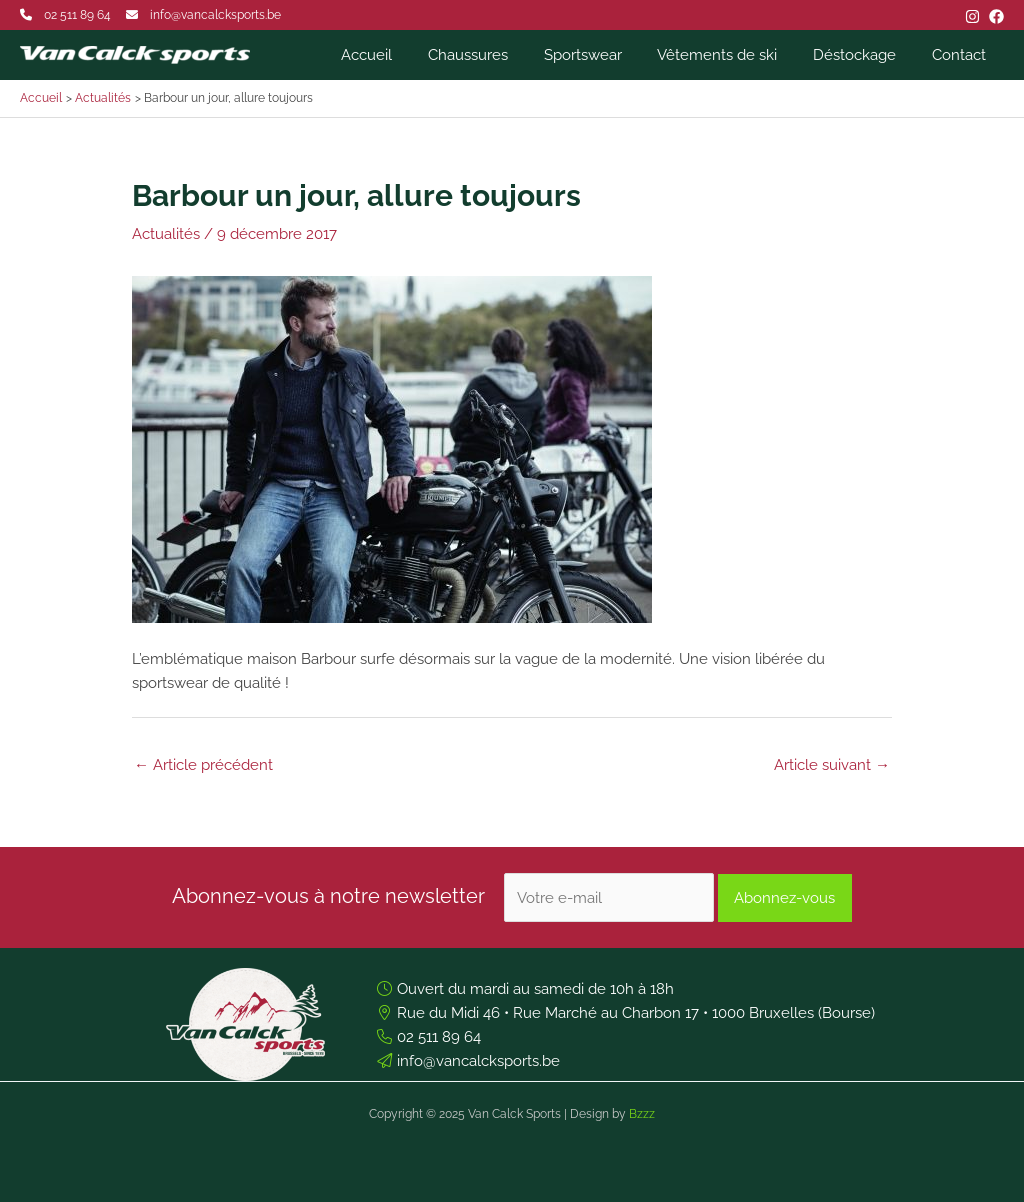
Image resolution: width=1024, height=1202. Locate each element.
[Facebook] (996, 16)
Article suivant (832, 765)
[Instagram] (972, 16)
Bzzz (642, 1114)
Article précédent (203, 765)
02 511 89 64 (77, 15)
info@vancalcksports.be (215, 15)
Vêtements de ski (732, 55)
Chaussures (494, 55)
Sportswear (603, 55)
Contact (962, 55)
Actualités (166, 234)
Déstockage (863, 55)
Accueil (398, 55)
